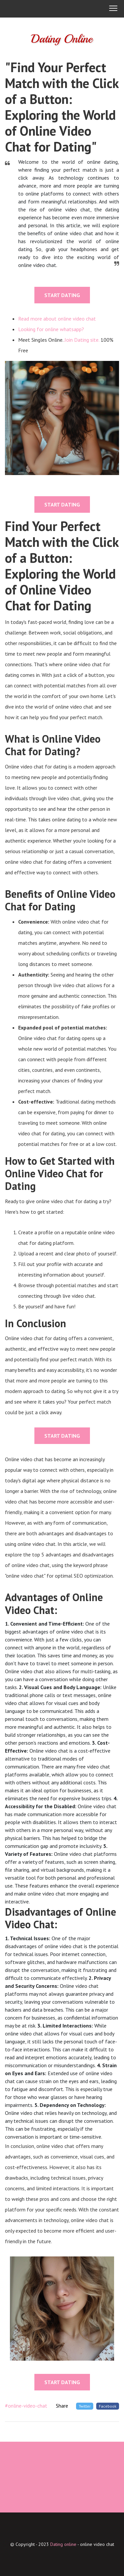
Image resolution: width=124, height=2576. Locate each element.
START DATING (62, 295)
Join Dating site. (81, 339)
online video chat (97, 2544)
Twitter (85, 2406)
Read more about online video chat (57, 318)
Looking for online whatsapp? (51, 329)
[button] (113, 8)
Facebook (107, 2406)
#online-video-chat (26, 2405)
